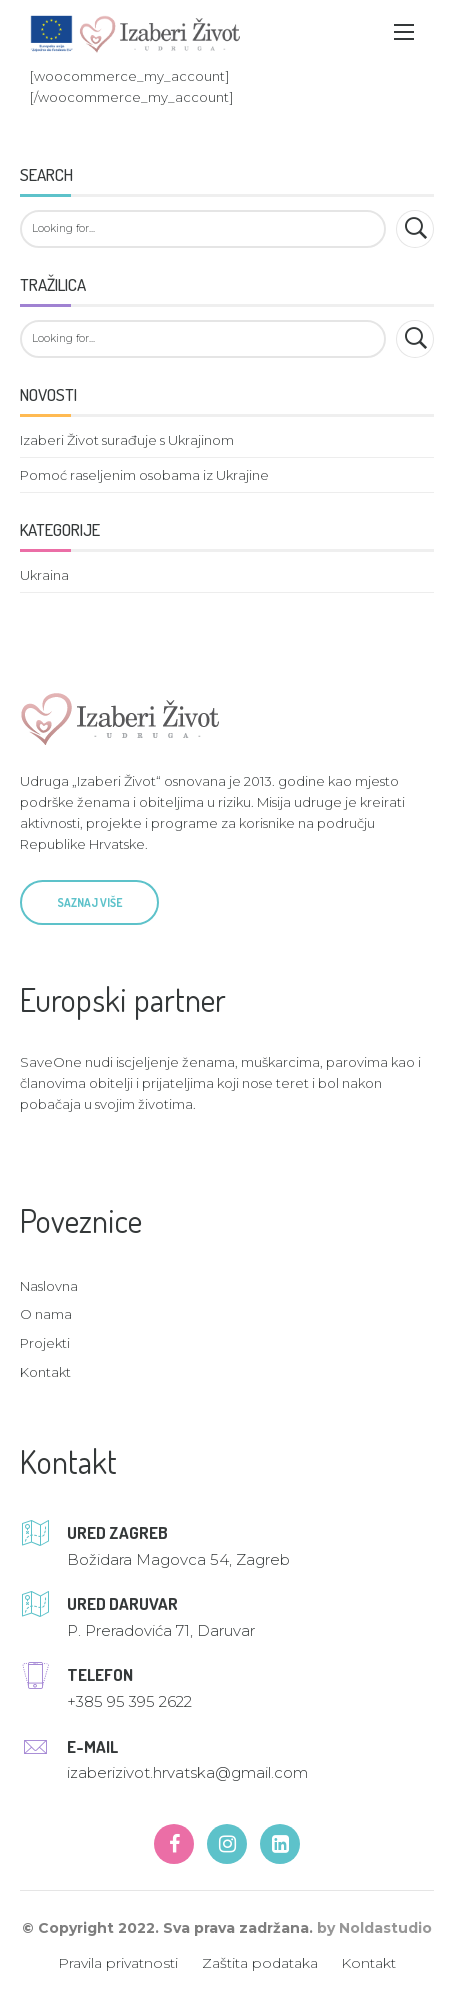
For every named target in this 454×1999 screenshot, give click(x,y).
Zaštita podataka (260, 1963)
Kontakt (45, 1372)
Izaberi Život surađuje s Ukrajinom (127, 440)
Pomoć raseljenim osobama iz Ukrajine (144, 475)
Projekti (45, 1343)
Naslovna (49, 1286)
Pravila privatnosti (118, 1963)
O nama (46, 1314)
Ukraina (44, 575)
